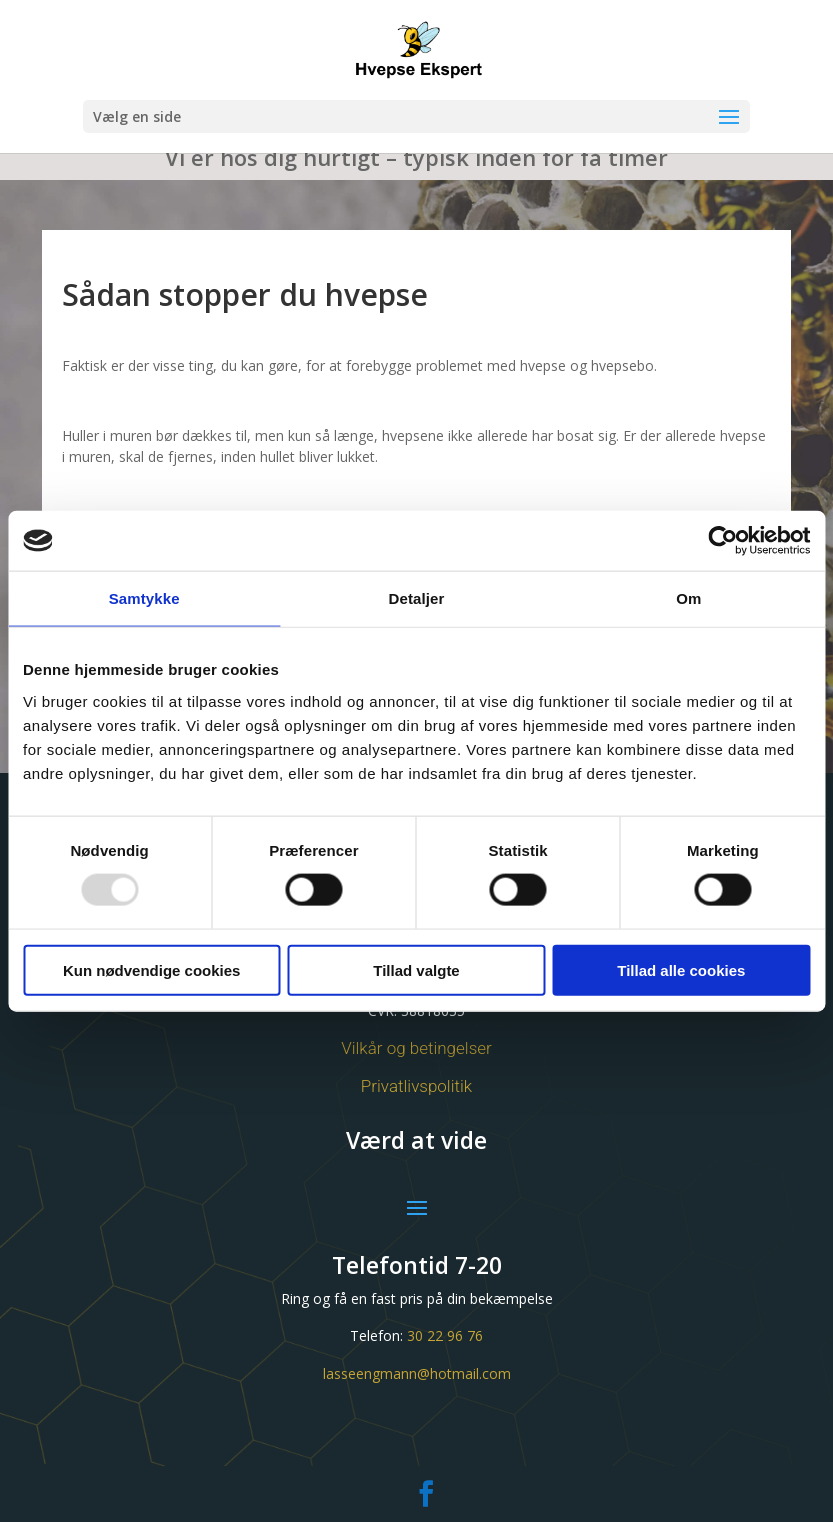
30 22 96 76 (445, 1335)
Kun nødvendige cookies (152, 969)
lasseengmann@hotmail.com (417, 1373)
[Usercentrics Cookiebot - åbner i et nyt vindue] (722, 541)
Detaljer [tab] (417, 598)
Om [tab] (688, 598)
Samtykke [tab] (144, 598)
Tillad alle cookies (681, 969)
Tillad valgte (416, 969)
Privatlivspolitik (416, 1086)
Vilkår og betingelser (416, 1048)
